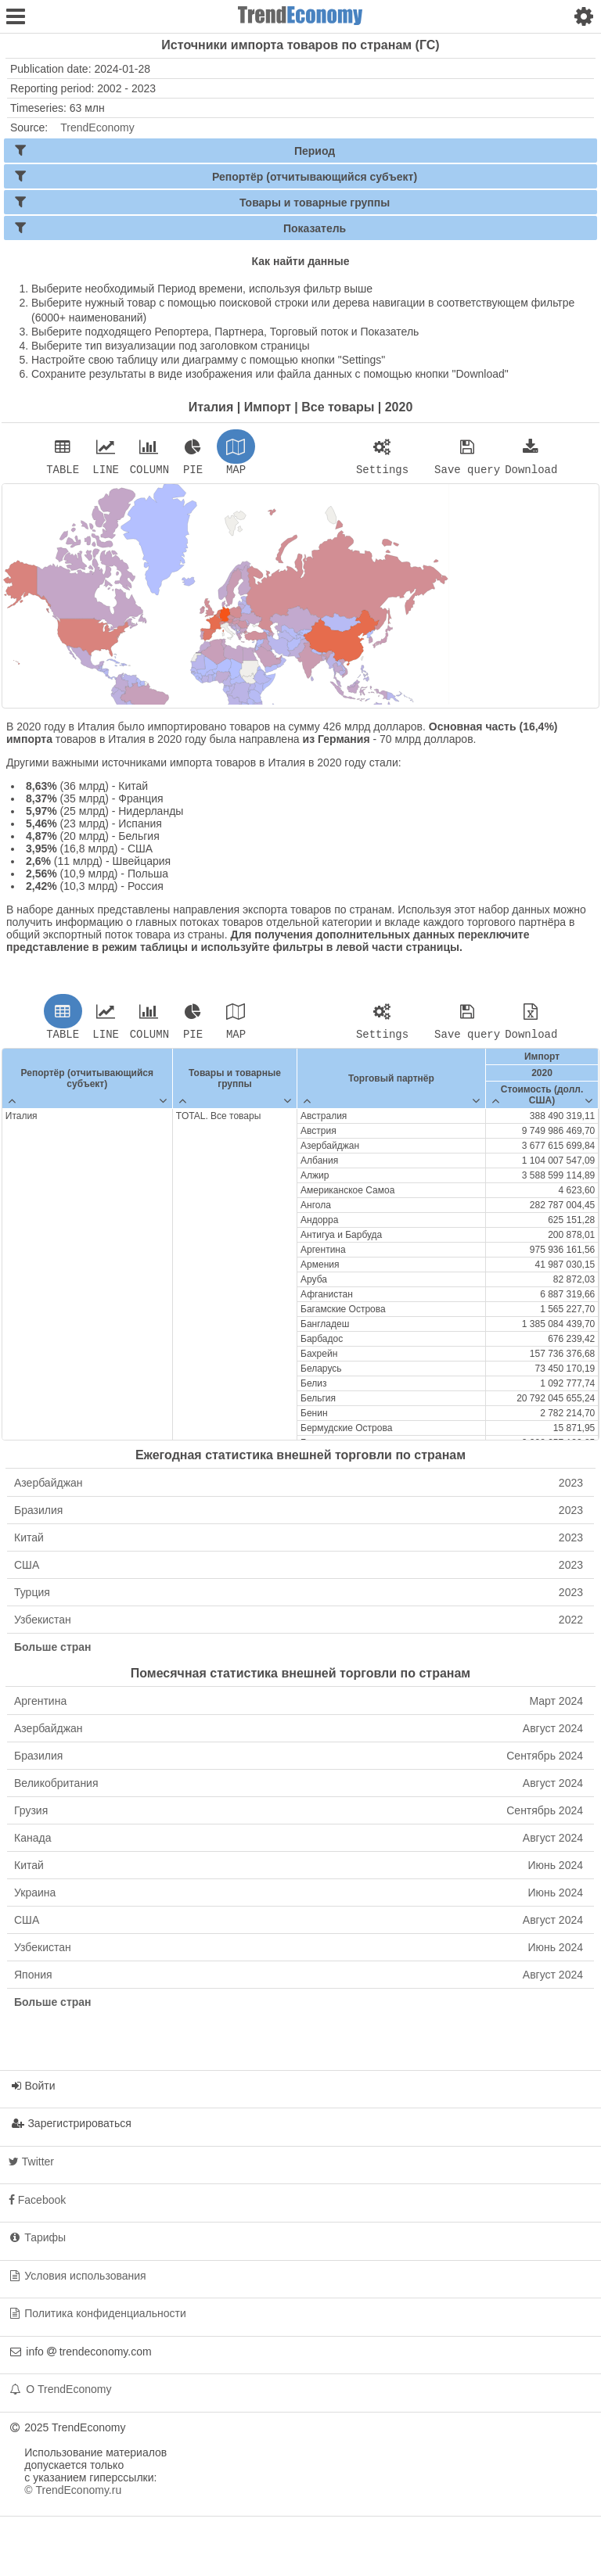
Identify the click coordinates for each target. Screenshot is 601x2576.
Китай (298, 1542)
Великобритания (298, 1787)
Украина (298, 1897)
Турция (298, 1597)
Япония (298, 1979)
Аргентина (298, 1705)
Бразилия (298, 1515)
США (298, 1569)
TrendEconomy (97, 127)
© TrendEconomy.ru (72, 2494)
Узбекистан (298, 1624)
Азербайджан (298, 1487)
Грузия (298, 1815)
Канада (298, 1842)
